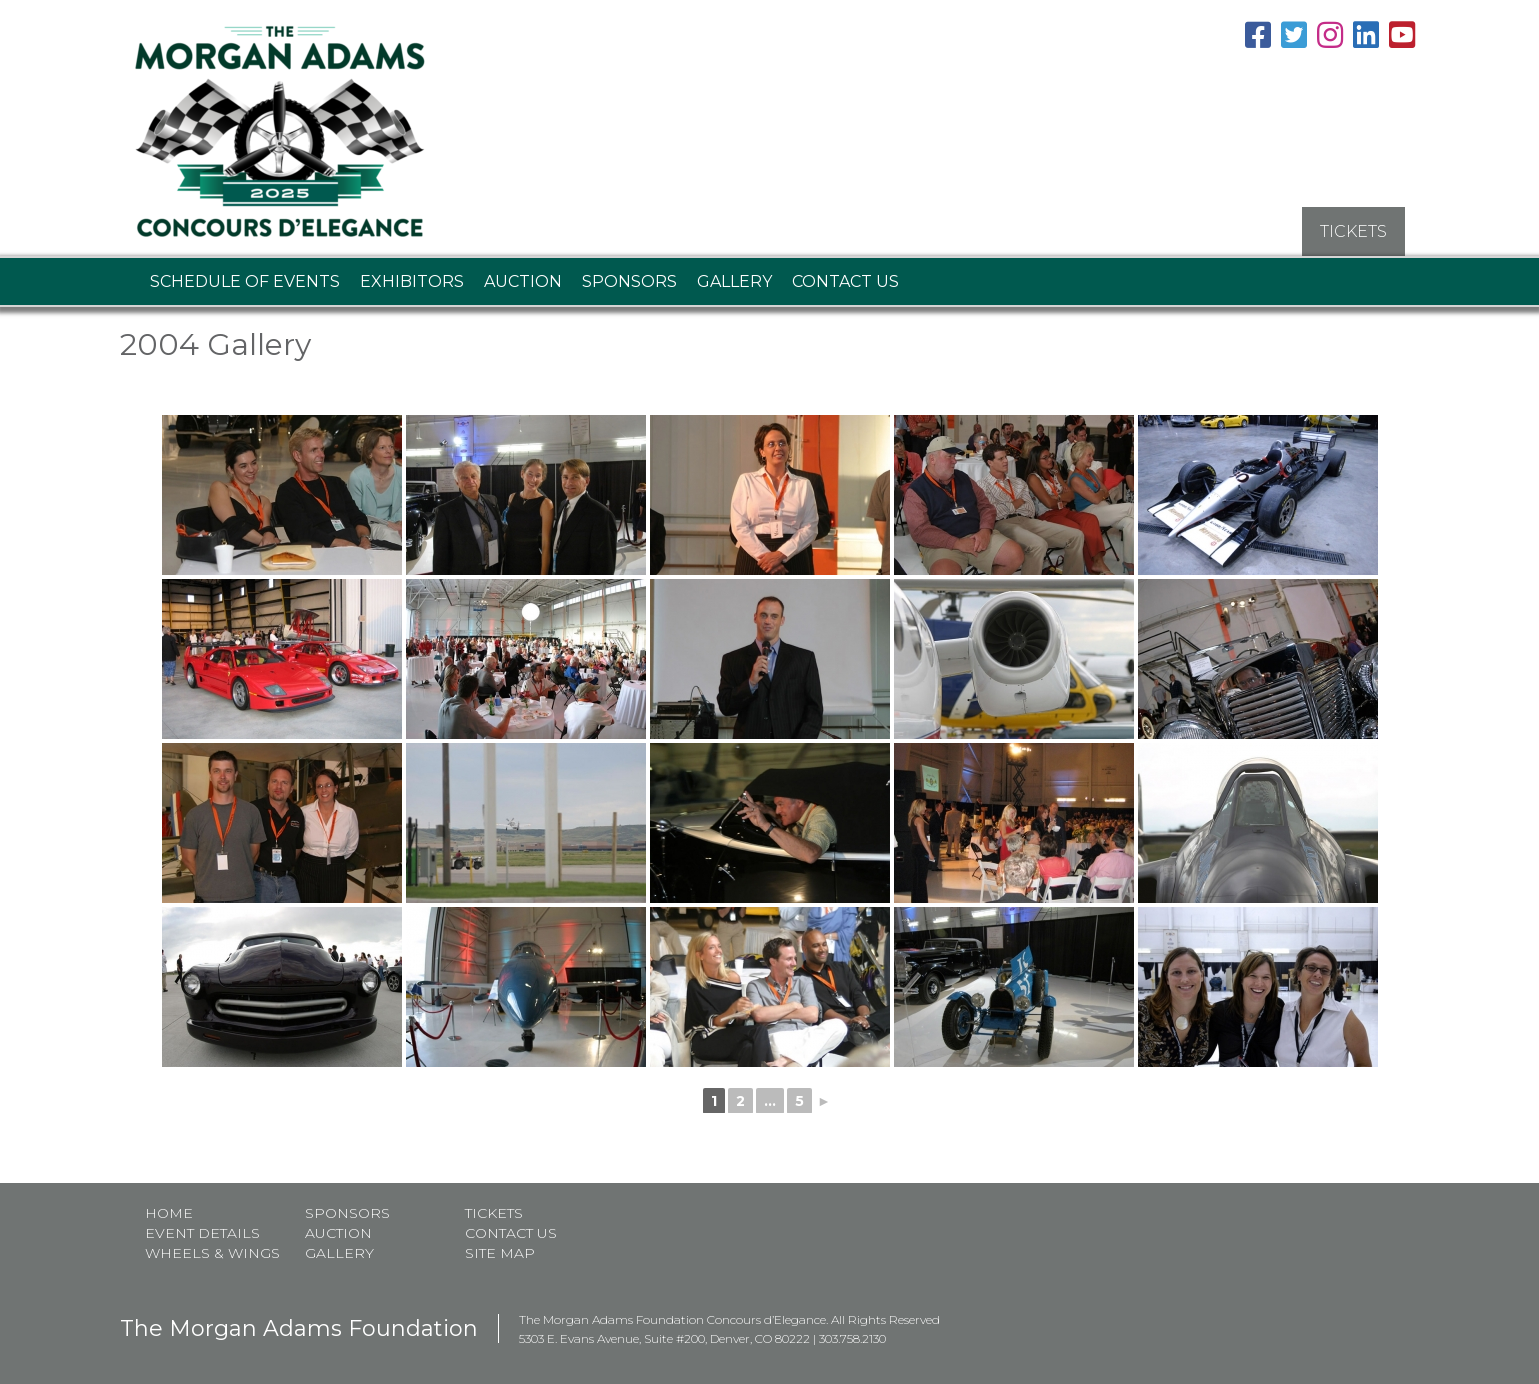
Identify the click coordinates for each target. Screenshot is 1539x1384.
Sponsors (629, 280)
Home (169, 1212)
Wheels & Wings (212, 1252)
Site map (500, 1252)
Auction (523, 280)
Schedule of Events (245, 280)
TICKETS (1353, 230)
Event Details (202, 1232)
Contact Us (845, 280)
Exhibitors (412, 280)
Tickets (494, 1212)
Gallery (734, 280)
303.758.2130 (852, 1337)
